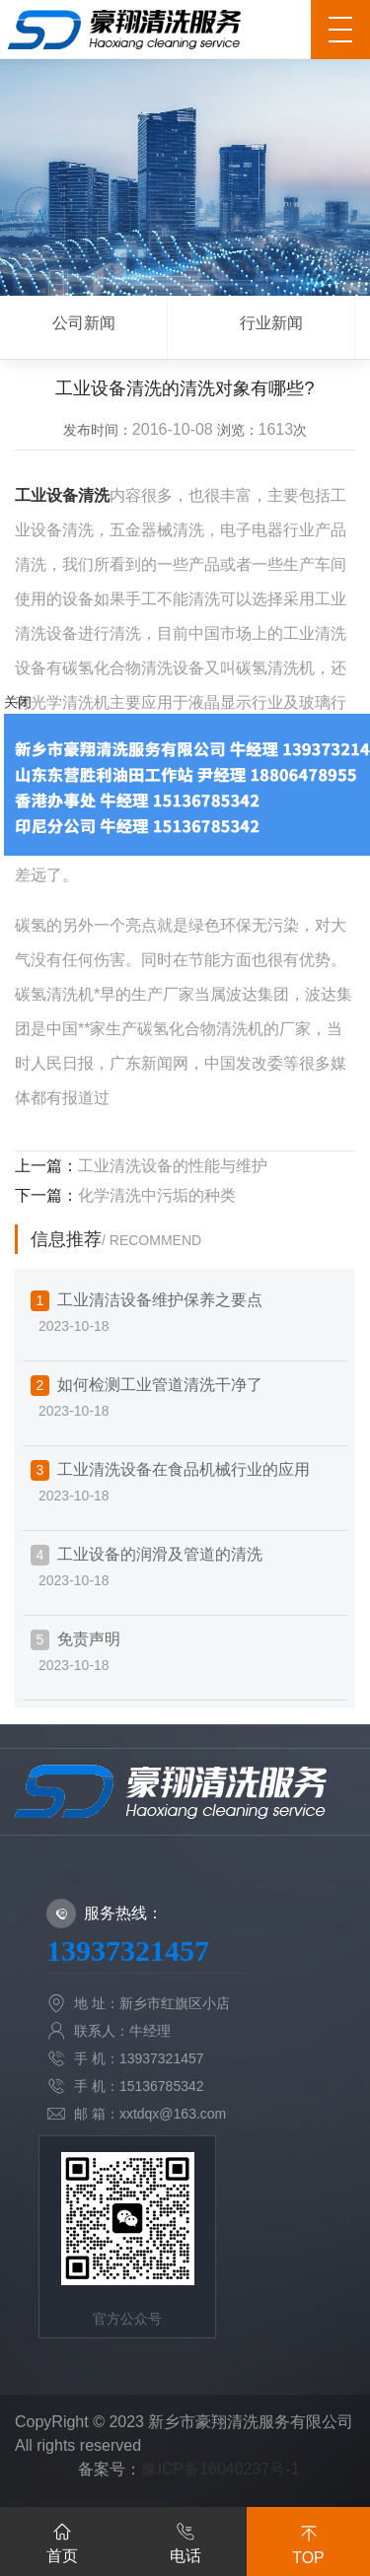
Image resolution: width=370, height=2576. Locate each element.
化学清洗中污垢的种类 (157, 1195)
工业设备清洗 (62, 495)
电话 (185, 2539)
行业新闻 (271, 322)
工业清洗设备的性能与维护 (172, 1165)
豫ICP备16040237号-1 (220, 2469)
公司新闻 (83, 322)
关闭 (18, 702)
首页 (62, 2539)
